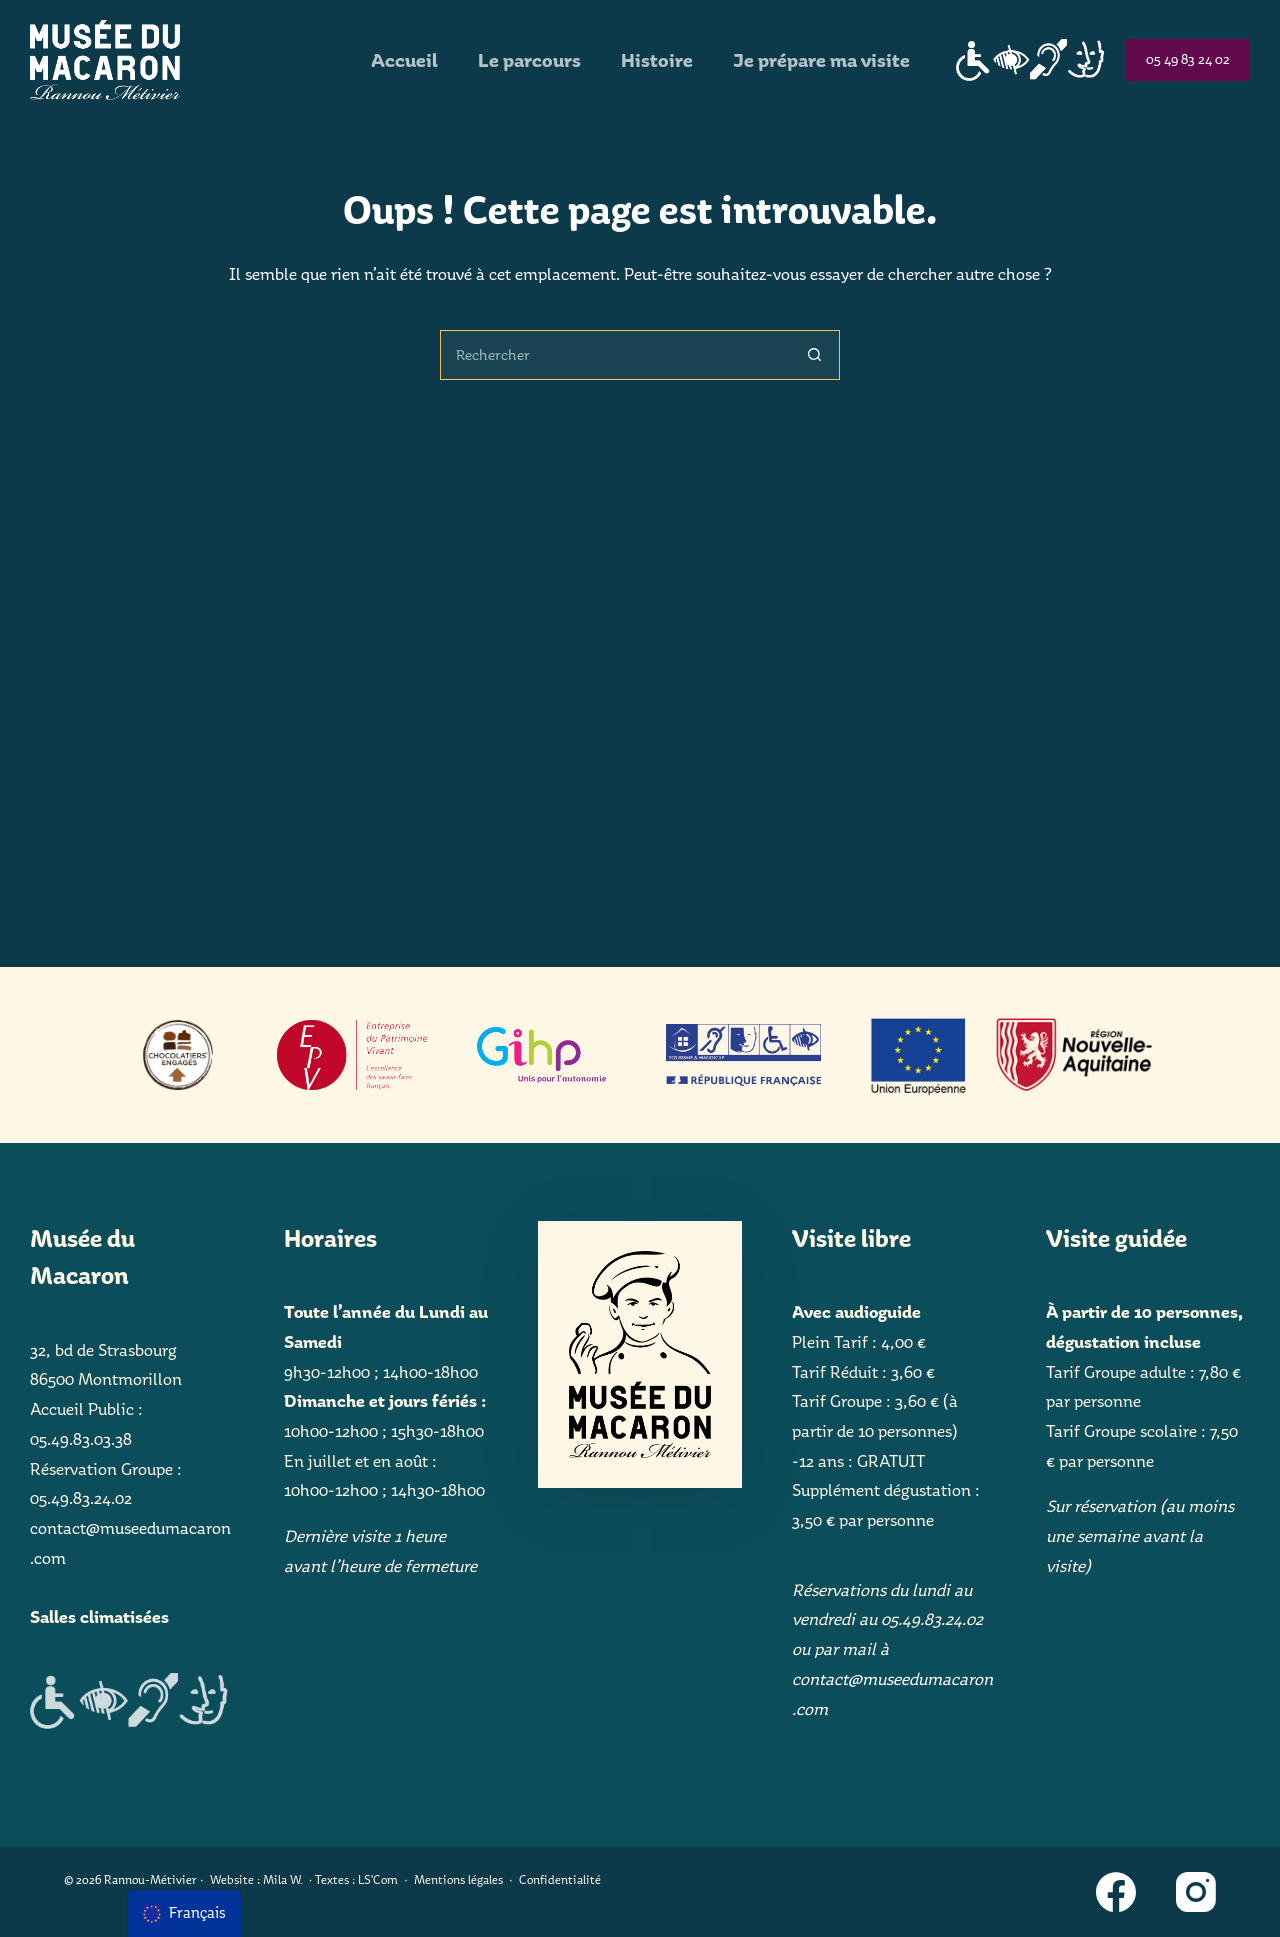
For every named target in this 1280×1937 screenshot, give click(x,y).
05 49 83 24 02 (1188, 59)
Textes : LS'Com (356, 1879)
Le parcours (529, 60)
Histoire (657, 60)
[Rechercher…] (615, 355)
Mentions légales (458, 1879)
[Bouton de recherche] (815, 355)
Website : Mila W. (256, 1879)
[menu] (184, 1913)
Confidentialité (560, 1879)
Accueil (404, 60)
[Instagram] (1196, 1892)
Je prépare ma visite (821, 60)
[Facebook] (1116, 1892)
